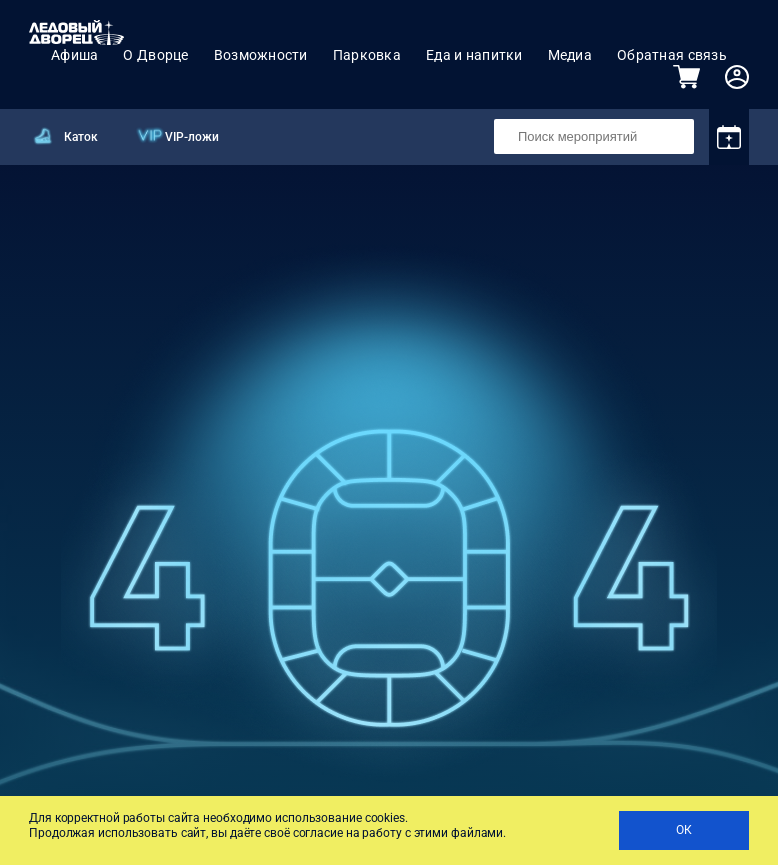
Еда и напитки (474, 55)
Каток (81, 137)
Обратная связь (672, 55)
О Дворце (155, 55)
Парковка (367, 55)
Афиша (74, 55)
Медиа (570, 55)
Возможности (261, 55)
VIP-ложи (192, 137)
